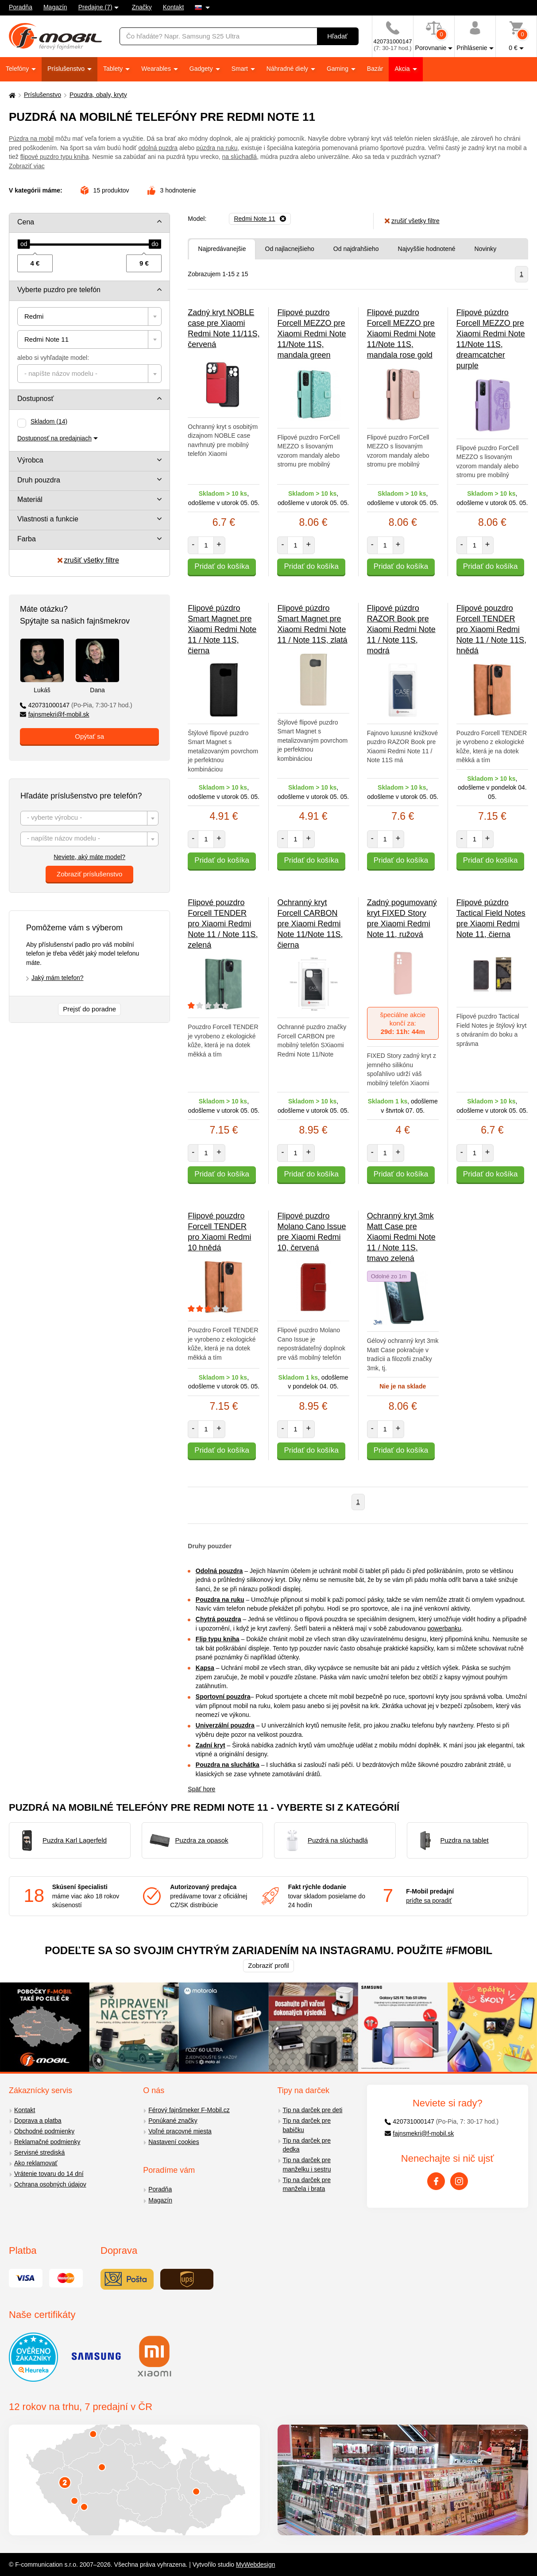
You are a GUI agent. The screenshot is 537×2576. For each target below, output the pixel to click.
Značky (142, 7)
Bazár (375, 68)
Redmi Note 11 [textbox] (46, 339)
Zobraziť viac (27, 166)
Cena (25, 222)
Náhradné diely (288, 68)
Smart (241, 68)
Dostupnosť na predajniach (54, 438)
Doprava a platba (38, 2120)
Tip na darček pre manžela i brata (307, 2184)
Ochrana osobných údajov (50, 2184)
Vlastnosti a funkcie (47, 519)
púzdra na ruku (216, 147)
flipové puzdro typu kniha (54, 156)
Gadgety (202, 68)
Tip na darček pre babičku (307, 2125)
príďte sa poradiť (429, 1900)
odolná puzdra (158, 147)
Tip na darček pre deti (313, 2109)
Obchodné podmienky (44, 2131)
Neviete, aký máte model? (89, 856)
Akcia (402, 68)
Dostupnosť (35, 398)
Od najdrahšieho (356, 248)
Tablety (113, 68)
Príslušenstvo (66, 68)
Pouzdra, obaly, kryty (98, 94)
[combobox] (89, 316)
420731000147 (76, 705)
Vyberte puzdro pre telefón (58, 289)
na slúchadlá (239, 156)
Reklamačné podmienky (47, 2141)
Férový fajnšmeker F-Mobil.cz (189, 2109)
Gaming (338, 68)
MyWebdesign (255, 2564)
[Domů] (11, 95)
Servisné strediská (39, 2152)
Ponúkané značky (172, 2120)
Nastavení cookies (173, 2141)
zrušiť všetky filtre (88, 560)
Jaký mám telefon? (57, 977)
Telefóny (18, 68)
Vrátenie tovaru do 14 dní (49, 2173)
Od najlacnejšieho (289, 248)
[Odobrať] (259, 219)
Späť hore (201, 1789)
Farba (26, 539)
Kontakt (173, 7)
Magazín (55, 7)
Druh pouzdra (38, 480)
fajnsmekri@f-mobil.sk (54, 714)
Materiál (29, 499)
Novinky (486, 248)
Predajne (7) (95, 7)
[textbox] (89, 373)
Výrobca (30, 460)
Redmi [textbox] (33, 316)
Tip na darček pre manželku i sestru (307, 2164)
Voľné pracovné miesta (180, 2131)
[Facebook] (436, 2181)
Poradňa (20, 7)
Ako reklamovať (36, 2163)
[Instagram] (459, 2181)
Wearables (157, 68)
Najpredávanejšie (222, 248)
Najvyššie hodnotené (427, 248)
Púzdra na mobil (31, 138)
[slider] (24, 244)
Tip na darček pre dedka (307, 2145)
